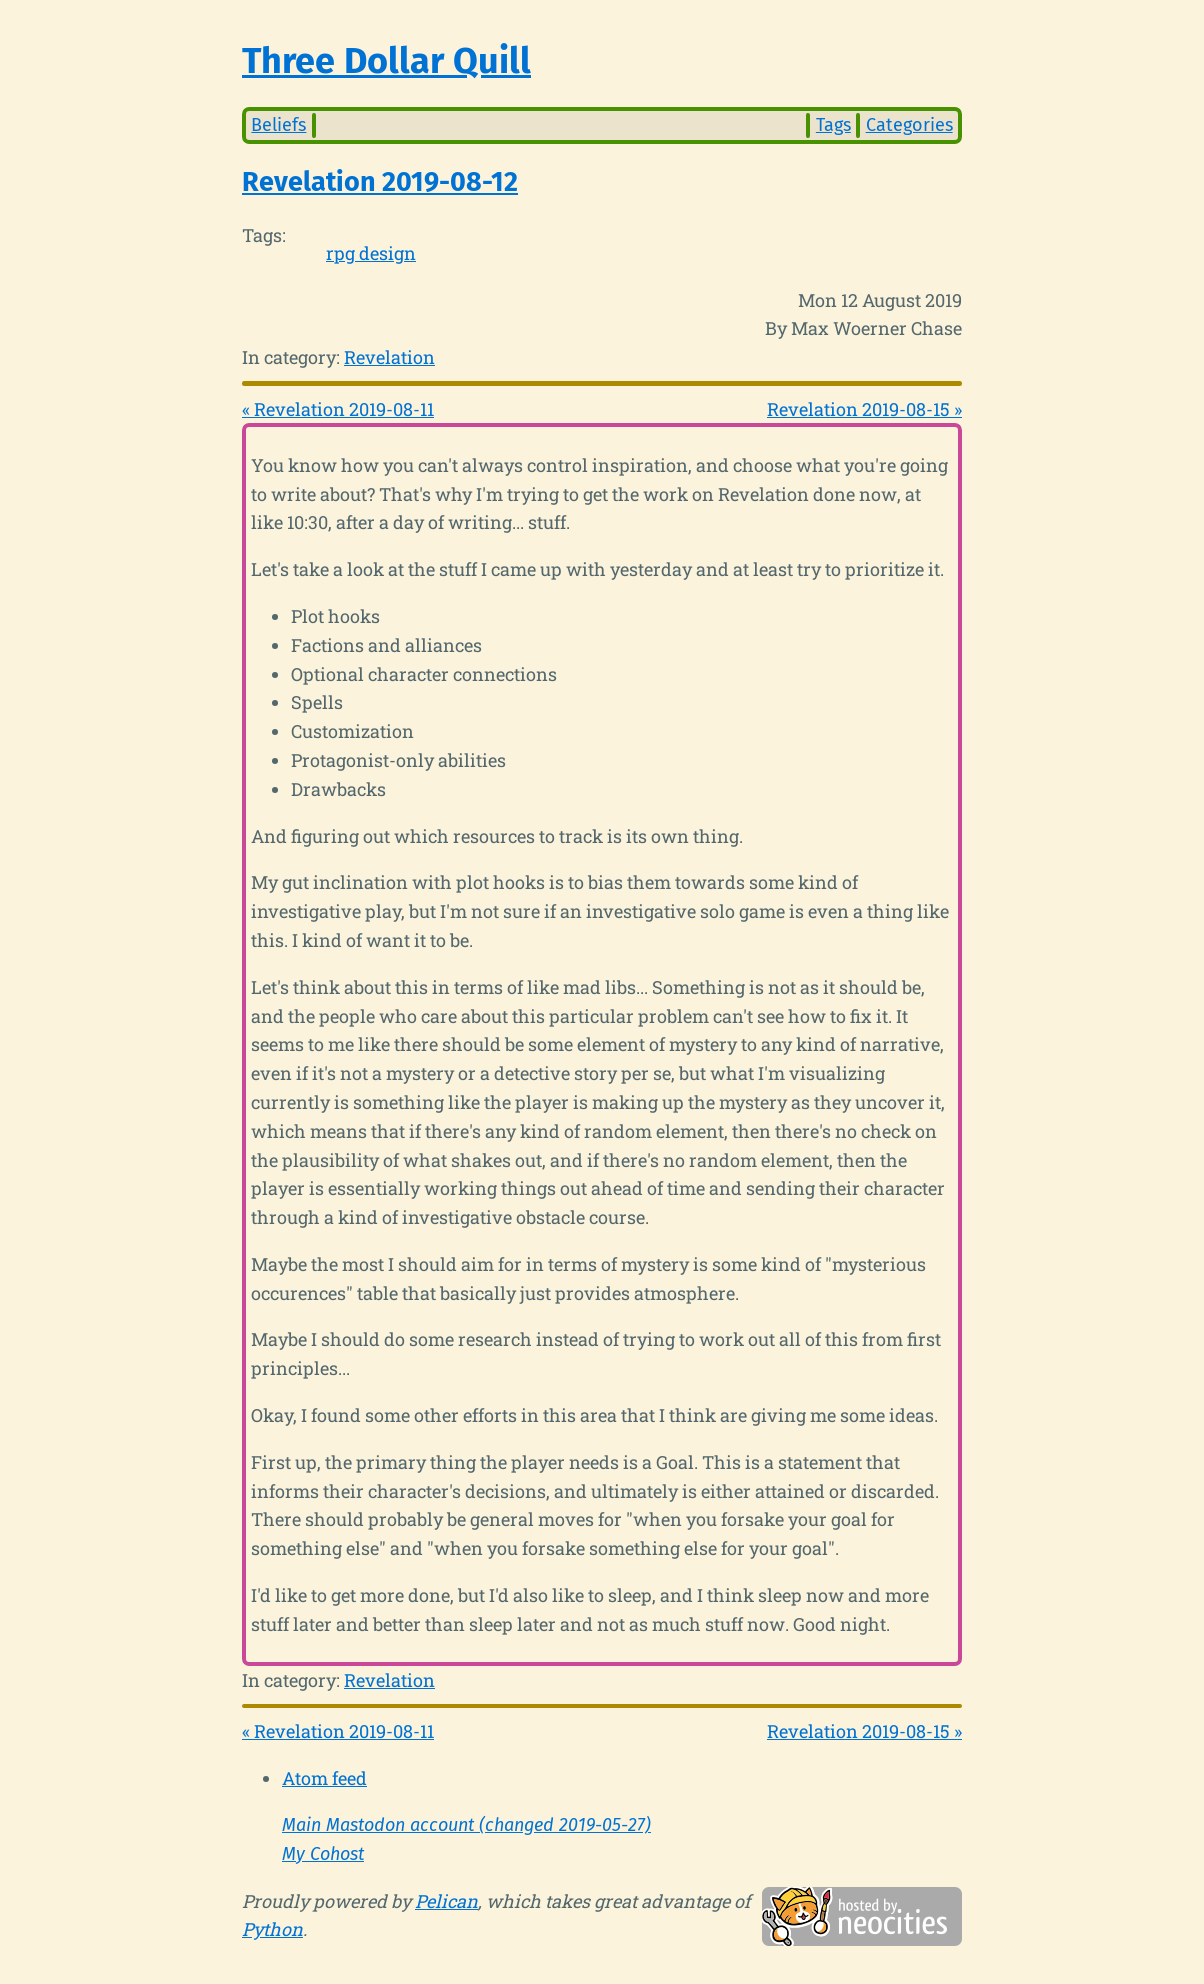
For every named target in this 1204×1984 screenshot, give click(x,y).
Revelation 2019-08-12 (380, 182)
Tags (833, 125)
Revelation (389, 357)
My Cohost (323, 1854)
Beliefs (278, 125)
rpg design (371, 253)
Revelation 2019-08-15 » (864, 409)
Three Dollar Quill (386, 61)
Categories (909, 125)
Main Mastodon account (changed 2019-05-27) (466, 1825)
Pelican (446, 1901)
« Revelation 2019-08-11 (338, 409)
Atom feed (324, 1778)
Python (272, 1929)
